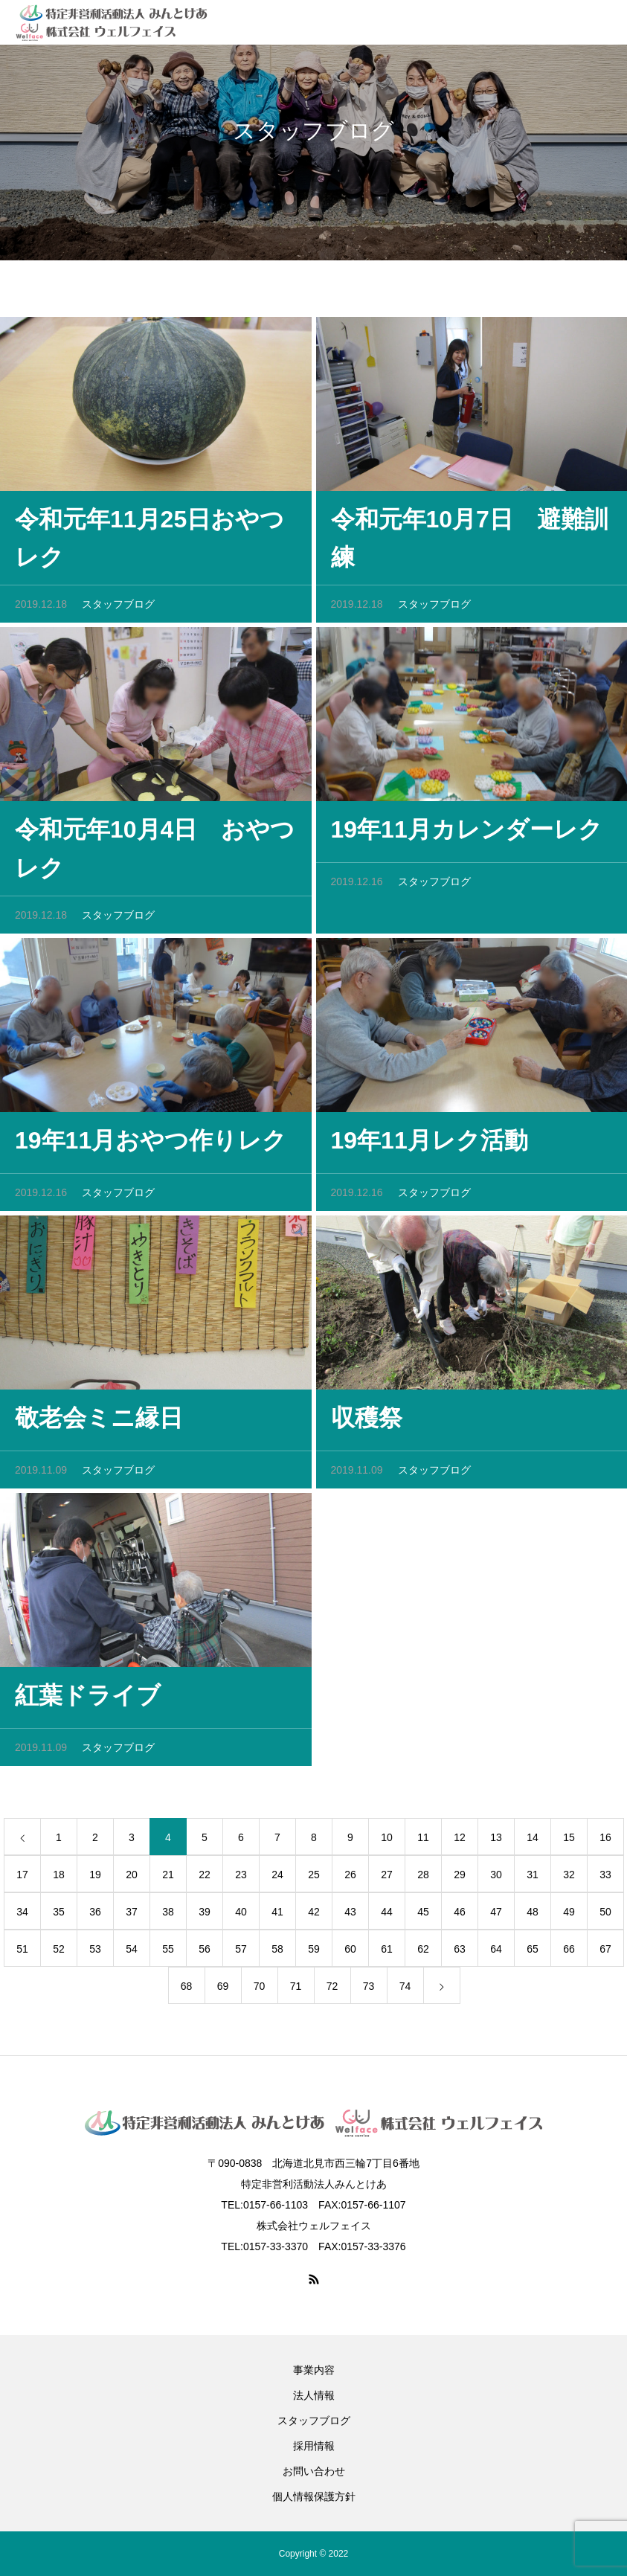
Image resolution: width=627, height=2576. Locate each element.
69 (223, 1991)
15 (569, 1842)
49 (569, 1916)
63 (460, 1953)
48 (532, 1916)
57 (241, 1953)
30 (496, 1879)
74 (405, 1991)
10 (387, 1842)
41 (277, 1916)
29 (460, 1879)
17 (22, 1879)
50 (605, 1916)
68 (187, 1991)
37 (132, 1916)
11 (423, 1842)
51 (22, 1953)
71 (296, 1991)
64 (496, 1953)
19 (95, 1879)
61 (387, 1953)
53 (95, 1953)
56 (204, 1953)
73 (369, 1991)
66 (569, 1953)
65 (532, 1953)
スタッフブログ (118, 609)
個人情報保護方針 (314, 2496)
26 (350, 1879)
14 (532, 1842)
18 (59, 1879)
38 (168, 1916)
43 (350, 1916)
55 (168, 1953)
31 (532, 1879)
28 (423, 1879)
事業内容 (314, 2370)
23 (241, 1879)
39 (204, 1916)
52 (59, 1953)
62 (423, 1953)
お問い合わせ (314, 2471)
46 (460, 1916)
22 (204, 1879)
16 (605, 1842)
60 (350, 1953)
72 (332, 1991)
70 (260, 1991)
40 (241, 1916)
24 (277, 1879)
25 (314, 1879)
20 (132, 1879)
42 (314, 1916)
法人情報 (314, 2395)
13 (496, 1842)
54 (132, 1953)
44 (387, 1916)
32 (569, 1879)
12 (460, 1842)
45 (423, 1916)
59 (314, 1953)
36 (95, 1916)
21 (168, 1879)
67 (605, 1953)
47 (496, 1916)
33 (605, 1879)
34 (22, 1916)
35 (59, 1916)
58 (277, 1953)
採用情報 (314, 2446)
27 (387, 1879)
